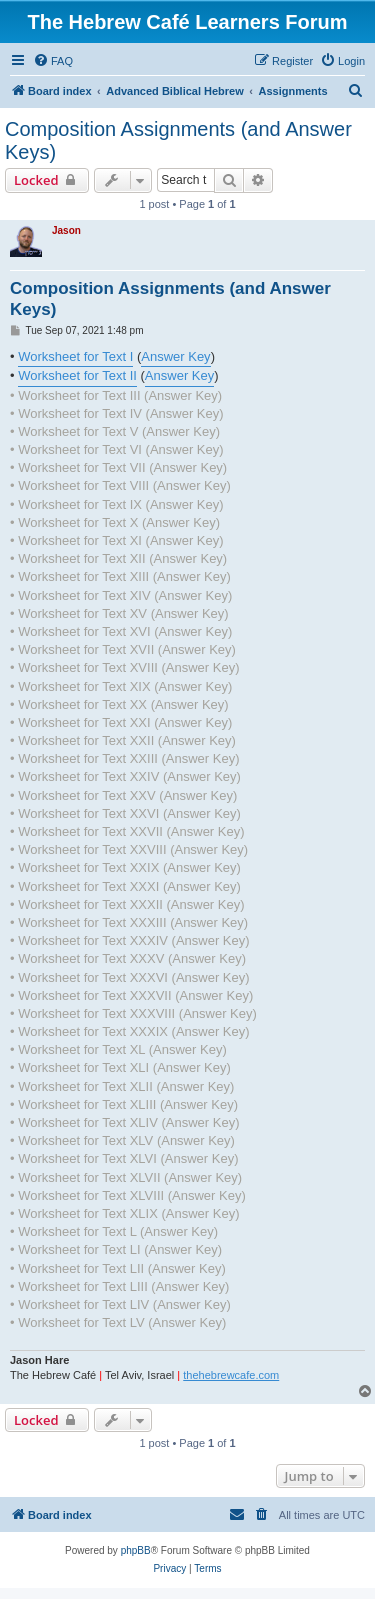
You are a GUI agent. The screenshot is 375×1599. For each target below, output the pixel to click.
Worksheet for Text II (77, 375)
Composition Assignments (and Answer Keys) (178, 140)
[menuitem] (53, 61)
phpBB (136, 1550)
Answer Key (175, 356)
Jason (66, 230)
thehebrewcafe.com (231, 1375)
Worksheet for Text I (75, 356)
